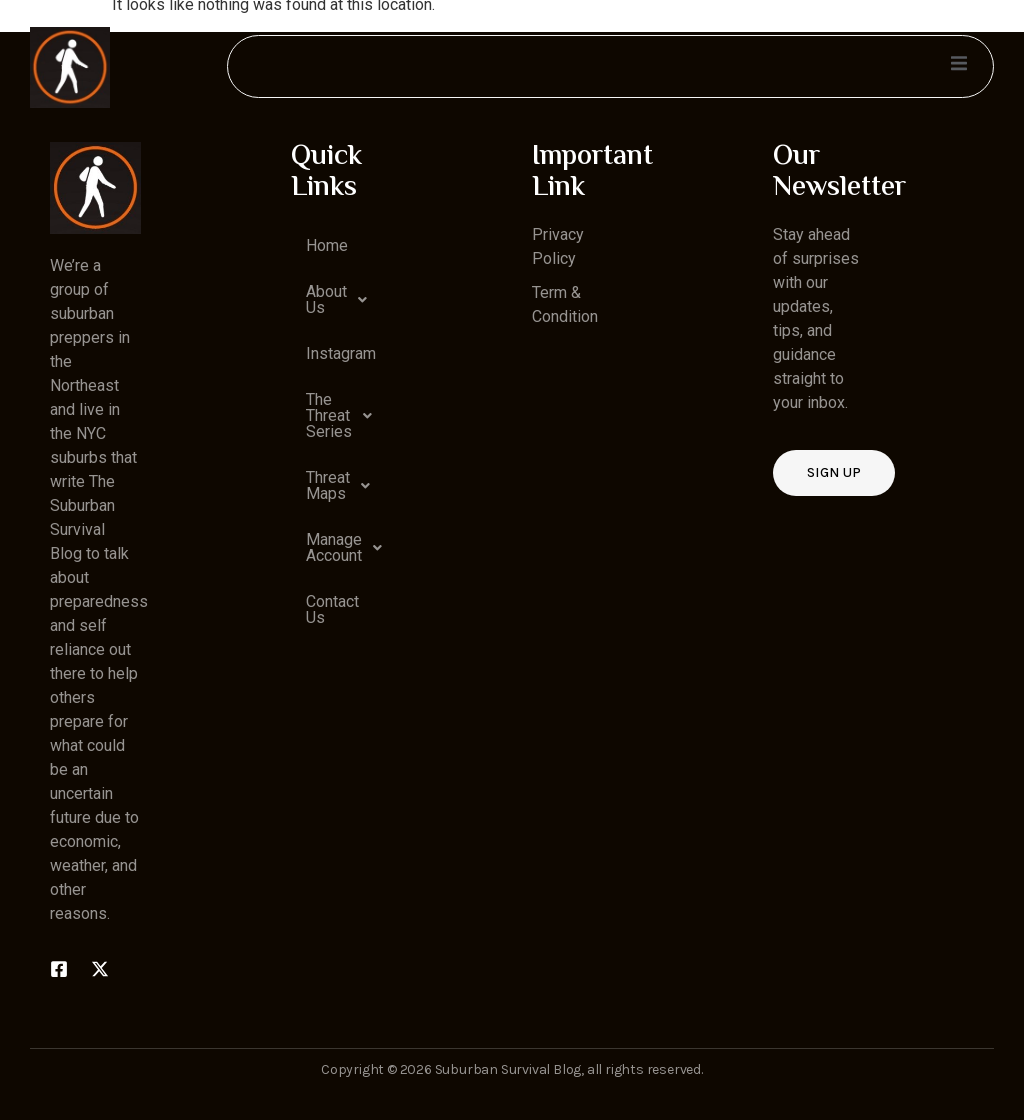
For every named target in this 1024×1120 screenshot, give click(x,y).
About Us (342, 300)
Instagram (341, 353)
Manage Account (344, 548)
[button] (336, 300)
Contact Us (332, 609)
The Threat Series (344, 415)
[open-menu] (958, 66)
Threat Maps (343, 486)
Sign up (834, 472)
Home (327, 245)
